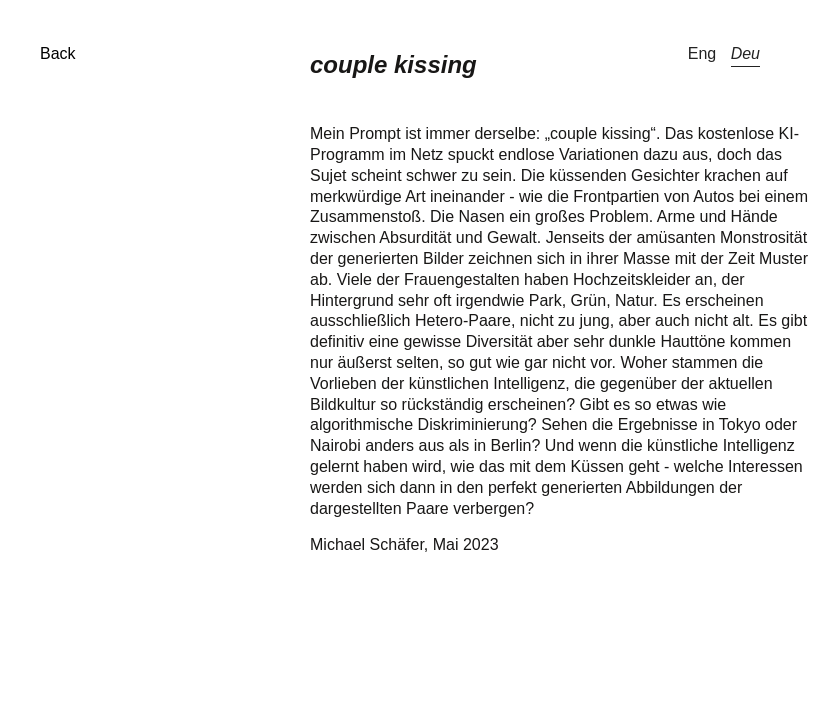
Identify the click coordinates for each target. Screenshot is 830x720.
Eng (702, 53)
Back (58, 53)
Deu (745, 53)
